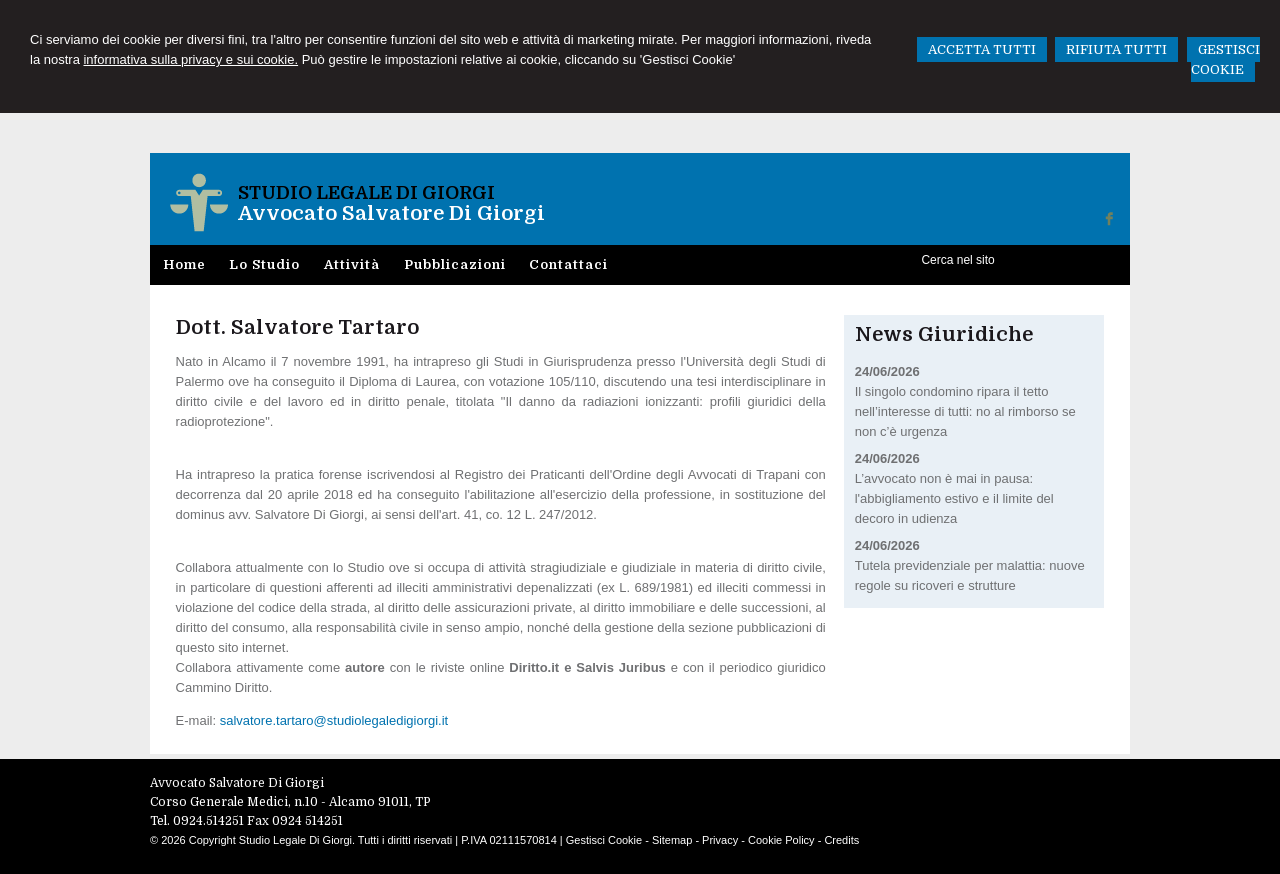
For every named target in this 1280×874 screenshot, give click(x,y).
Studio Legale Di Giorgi (366, 193)
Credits (841, 840)
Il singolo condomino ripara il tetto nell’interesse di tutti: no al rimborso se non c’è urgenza (965, 411)
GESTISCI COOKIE (1225, 59)
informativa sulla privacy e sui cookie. (190, 59)
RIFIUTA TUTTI (1116, 49)
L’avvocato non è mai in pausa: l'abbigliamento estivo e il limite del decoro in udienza (954, 498)
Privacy (720, 840)
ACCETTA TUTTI (982, 49)
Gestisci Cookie (604, 840)
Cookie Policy (781, 840)
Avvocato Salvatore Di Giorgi (391, 213)
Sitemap (672, 840)
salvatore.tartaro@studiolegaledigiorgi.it (334, 720)
